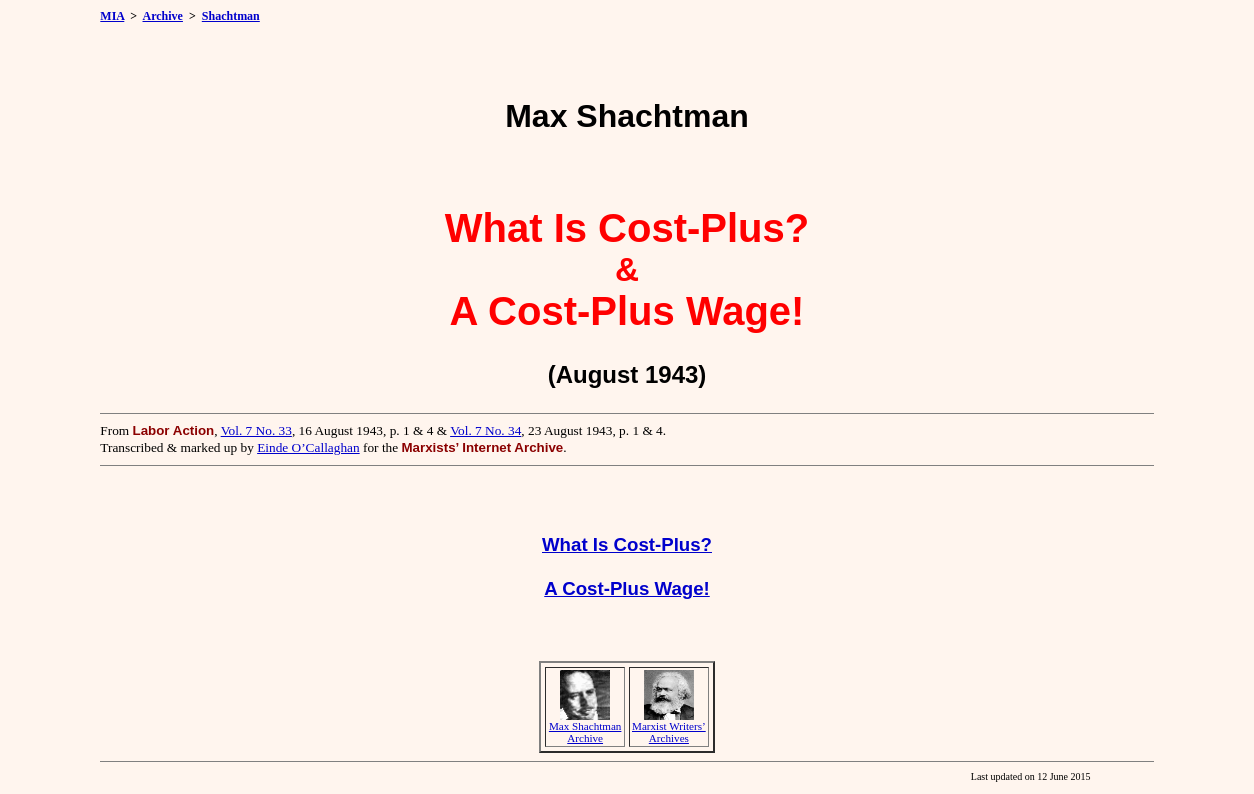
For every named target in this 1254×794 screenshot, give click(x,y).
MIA (112, 16)
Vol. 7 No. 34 (485, 430)
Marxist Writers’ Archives (669, 732)
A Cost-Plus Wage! (627, 588)
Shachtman (231, 16)
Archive (163, 16)
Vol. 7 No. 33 (256, 430)
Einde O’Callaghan (308, 447)
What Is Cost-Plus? (627, 544)
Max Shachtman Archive (585, 732)
